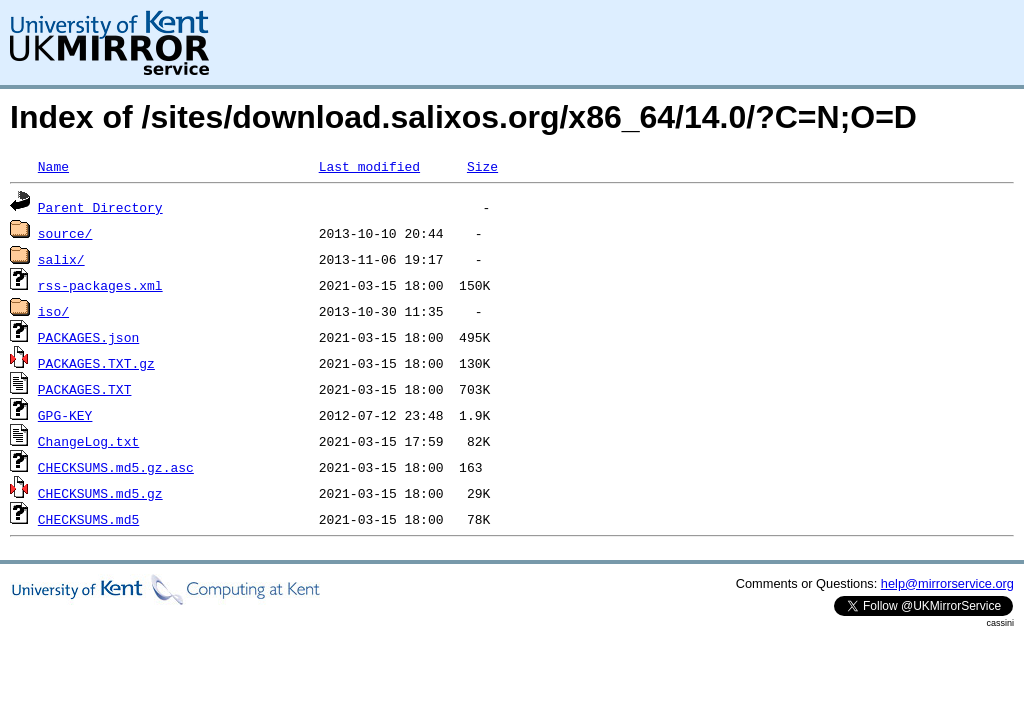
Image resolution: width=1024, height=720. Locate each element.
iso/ (53, 311)
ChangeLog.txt (88, 441)
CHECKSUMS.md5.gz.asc (116, 467)
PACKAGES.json (88, 337)
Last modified (369, 166)
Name (53, 166)
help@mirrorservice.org (947, 583)
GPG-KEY (65, 415)
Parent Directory (100, 207)
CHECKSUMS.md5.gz (100, 493)
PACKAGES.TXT (85, 389)
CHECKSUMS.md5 (88, 519)
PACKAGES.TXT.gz (96, 363)
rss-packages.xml (100, 285)
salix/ (61, 259)
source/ (65, 233)
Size (482, 166)
